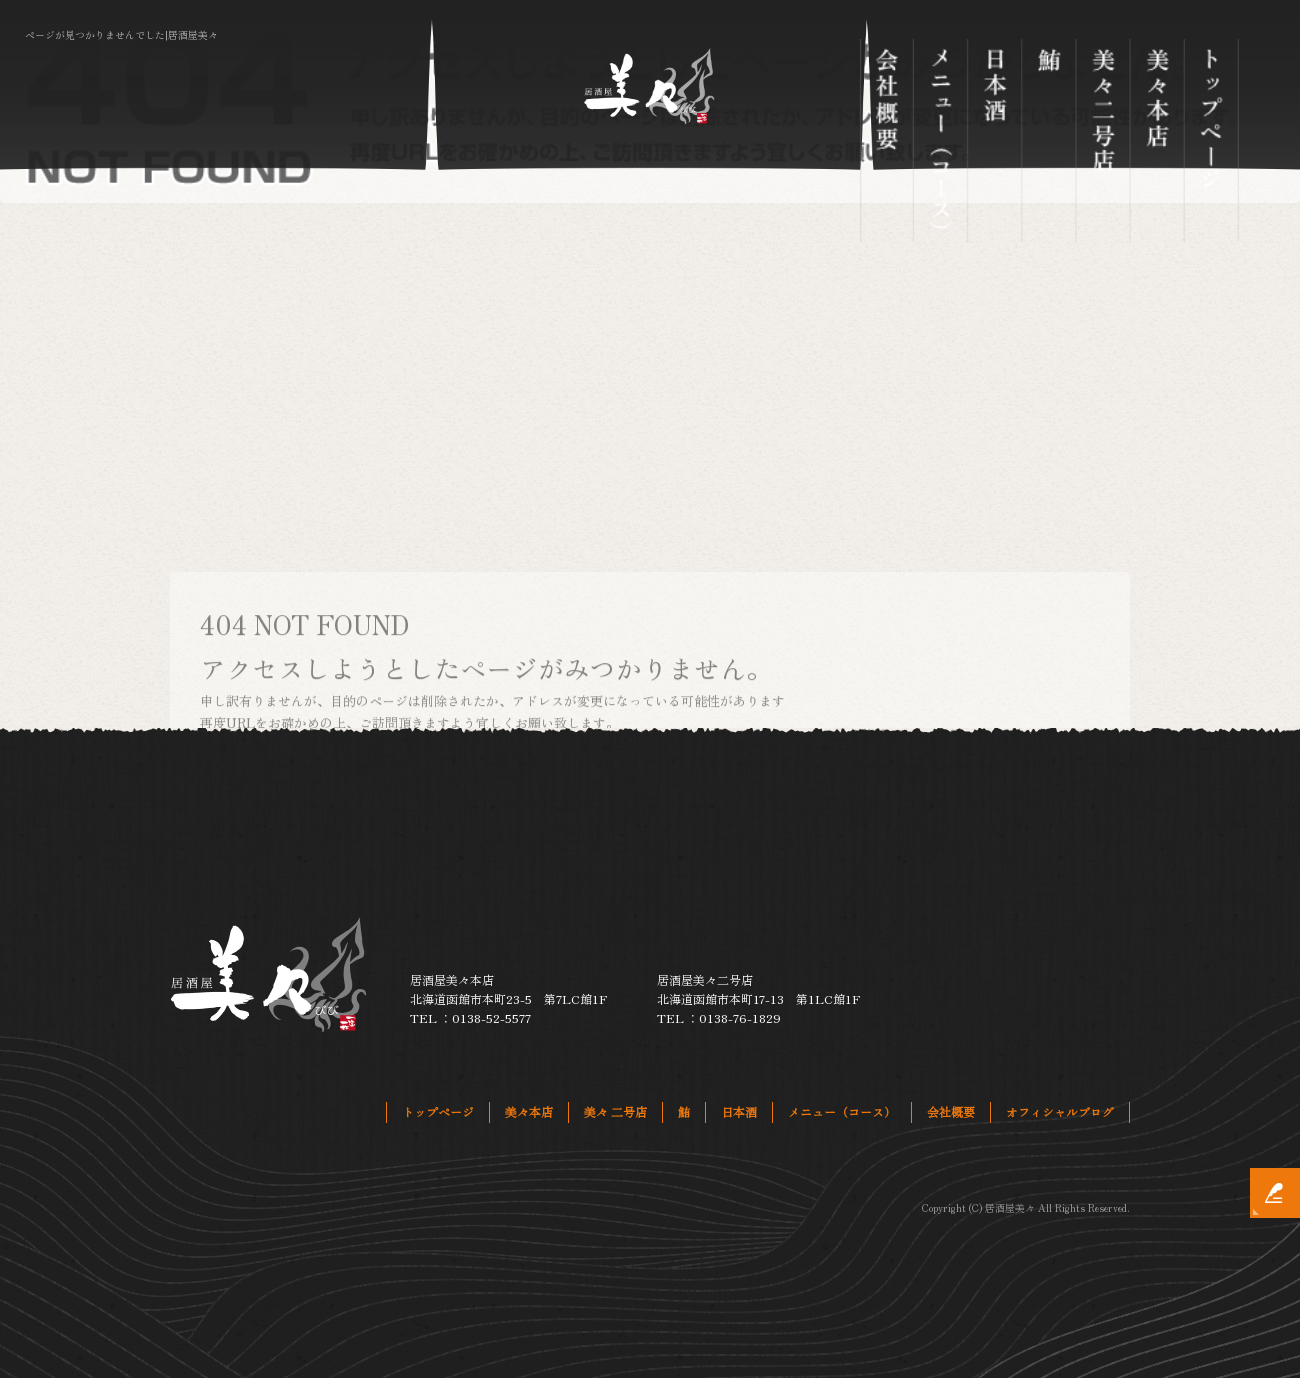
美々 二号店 (1103, 140)
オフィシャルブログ (1060, 1111)
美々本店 (1157, 140)
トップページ (1211, 140)
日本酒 (995, 140)
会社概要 (886, 140)
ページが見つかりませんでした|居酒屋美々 (121, 34)
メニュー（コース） (940, 140)
